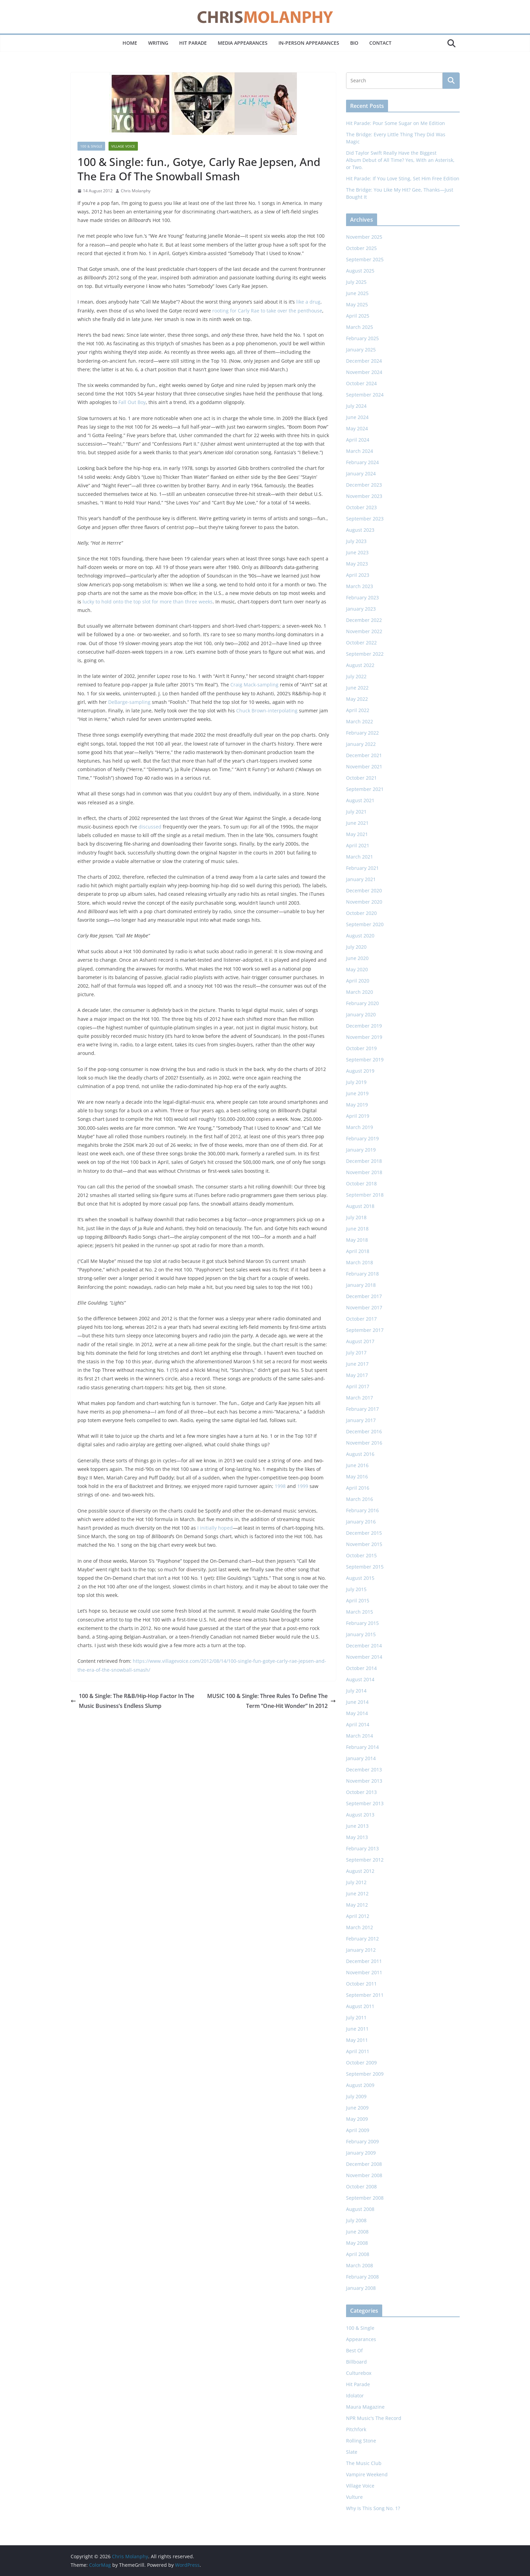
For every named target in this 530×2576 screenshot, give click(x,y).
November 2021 (364, 766)
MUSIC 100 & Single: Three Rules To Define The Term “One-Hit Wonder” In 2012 (271, 1701)
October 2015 (361, 1555)
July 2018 (356, 1217)
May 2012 (357, 1905)
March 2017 (359, 1397)
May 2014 (357, 1713)
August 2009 (360, 2085)
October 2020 (361, 913)
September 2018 (365, 1195)
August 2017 (360, 1341)
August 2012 (360, 1871)
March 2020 (359, 992)
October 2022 (361, 642)
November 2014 (364, 1657)
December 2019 (364, 1025)
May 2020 (357, 969)
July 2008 (356, 2220)
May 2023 (357, 563)
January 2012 (361, 1950)
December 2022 (364, 620)
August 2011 (360, 2006)
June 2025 (357, 293)
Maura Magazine (365, 2407)
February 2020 (362, 1003)
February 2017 (362, 1409)
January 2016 (361, 1521)
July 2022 (356, 676)
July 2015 (356, 1589)
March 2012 (359, 1927)
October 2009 (361, 2062)
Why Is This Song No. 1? (373, 2508)
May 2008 (357, 2243)
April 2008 (357, 2254)
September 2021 (365, 789)
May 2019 (357, 1104)
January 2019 (361, 1149)
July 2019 (356, 1082)
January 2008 (361, 2288)
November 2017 (364, 1307)
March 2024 (359, 451)
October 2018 (361, 1183)
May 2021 (357, 834)
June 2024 (357, 417)
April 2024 (357, 439)
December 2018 (364, 1161)
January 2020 (361, 1014)
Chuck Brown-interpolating (267, 710)
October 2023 (361, 507)
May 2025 (357, 304)
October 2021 (361, 778)
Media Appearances (243, 43)
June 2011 (357, 2028)
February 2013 (362, 1848)
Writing (158, 43)
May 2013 (357, 1837)
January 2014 (361, 1758)
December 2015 (364, 1533)
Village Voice (123, 146)
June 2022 (357, 687)
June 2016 (357, 1465)
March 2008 (359, 2265)
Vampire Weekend (367, 2474)
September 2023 (365, 518)
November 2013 (364, 1781)
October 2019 (361, 1048)
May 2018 (357, 1240)
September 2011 (365, 1995)
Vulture (354, 2497)
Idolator (355, 2395)
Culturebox (358, 2373)
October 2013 (361, 1792)
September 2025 (365, 259)
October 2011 (361, 1983)
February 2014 (362, 1747)
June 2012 (357, 1893)
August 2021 (360, 800)
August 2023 (360, 530)
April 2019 (357, 1116)
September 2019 (365, 1059)
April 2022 (357, 710)
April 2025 (357, 315)
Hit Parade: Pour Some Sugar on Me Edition (395, 123)
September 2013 (365, 1803)
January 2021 (361, 879)
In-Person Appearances (308, 43)
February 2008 (362, 2276)
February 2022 (362, 732)
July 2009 (356, 2096)
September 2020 (365, 924)
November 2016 (364, 1442)
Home (130, 43)
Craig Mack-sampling (254, 684)
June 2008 (357, 2231)
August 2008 (360, 2209)
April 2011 (357, 2051)
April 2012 (357, 1916)
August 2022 (360, 665)
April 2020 (357, 980)
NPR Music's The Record (373, 2418)
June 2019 (357, 1093)
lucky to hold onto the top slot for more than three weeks (148, 601)
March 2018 (359, 1262)
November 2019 (364, 1037)
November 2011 (364, 1972)
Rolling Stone (361, 2440)
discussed (150, 826)
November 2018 (364, 1172)
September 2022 (365, 654)
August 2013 (360, 1814)
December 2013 (364, 1769)
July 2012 (356, 1882)
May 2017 (357, 1375)
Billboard (356, 2361)
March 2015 (359, 1612)
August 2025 (360, 270)
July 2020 (356, 947)
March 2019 (359, 1127)
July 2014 (356, 1690)
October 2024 (361, 383)
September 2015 (365, 1566)
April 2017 (357, 1386)
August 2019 (360, 1071)
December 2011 (364, 1961)
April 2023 (357, 575)
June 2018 (357, 1228)
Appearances (361, 2339)
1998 (280, 1486)
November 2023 (364, 496)
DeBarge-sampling (129, 702)
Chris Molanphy (136, 191)
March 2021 (359, 856)
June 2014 (357, 1702)
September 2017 (365, 1330)
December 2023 (364, 485)
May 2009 (357, 2119)
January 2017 (361, 1420)
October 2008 (361, 2186)
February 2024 (362, 462)
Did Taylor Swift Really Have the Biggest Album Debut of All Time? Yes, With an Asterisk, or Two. (400, 160)
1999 (302, 1486)
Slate (351, 2452)
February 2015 (362, 1623)
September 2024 (365, 394)
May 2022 (357, 699)
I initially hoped (215, 1527)
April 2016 (357, 1488)
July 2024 (356, 406)
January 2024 (361, 473)
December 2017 (364, 1296)
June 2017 (357, 1364)
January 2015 (361, 1634)
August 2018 (360, 1206)
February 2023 (362, 597)
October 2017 (361, 1318)
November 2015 (364, 1544)
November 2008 (364, 2175)
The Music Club (364, 2463)
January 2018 (361, 1285)
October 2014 (361, 1668)
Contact (380, 43)
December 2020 (364, 890)
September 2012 (365, 1859)
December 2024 (364, 361)
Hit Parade (193, 43)
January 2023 (361, 608)
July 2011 (356, 2017)
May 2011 (357, 2040)
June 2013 (357, 1826)
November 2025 (364, 237)
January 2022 (361, 744)
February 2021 (362, 868)
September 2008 (365, 2198)
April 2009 (357, 2130)
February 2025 (362, 338)
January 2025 (361, 349)
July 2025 (356, 282)
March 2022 (359, 721)
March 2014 (359, 1735)
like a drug (308, 301)
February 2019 (362, 1138)
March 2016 (359, 1499)
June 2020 (357, 958)
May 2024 (357, 428)
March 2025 (359, 327)
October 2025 (361, 248)
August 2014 (360, 1679)
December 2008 (364, 2164)
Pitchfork (356, 2429)
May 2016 (357, 1476)
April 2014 (357, 1724)
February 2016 (362, 1510)
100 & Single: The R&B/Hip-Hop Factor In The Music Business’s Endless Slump (132, 1701)
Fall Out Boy (132, 402)
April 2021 (357, 845)
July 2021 (356, 811)
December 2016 (364, 1431)
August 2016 (360, 1454)
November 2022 (364, 631)
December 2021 (364, 755)
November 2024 (364, 372)
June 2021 (357, 823)
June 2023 (357, 552)
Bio (354, 43)
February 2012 (362, 1938)
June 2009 (357, 2107)
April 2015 (357, 1600)
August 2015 (360, 1578)
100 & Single (91, 146)
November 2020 (364, 902)
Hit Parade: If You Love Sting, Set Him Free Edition (402, 178)
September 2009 (365, 2074)
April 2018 (357, 1251)
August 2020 (360, 935)
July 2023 (356, 541)
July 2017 (356, 1352)
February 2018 (362, 1273)
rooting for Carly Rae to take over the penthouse (267, 310)
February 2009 (362, 2141)
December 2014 (364, 1645)
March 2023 (359, 586)
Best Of (354, 2350)
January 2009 (361, 2152)
